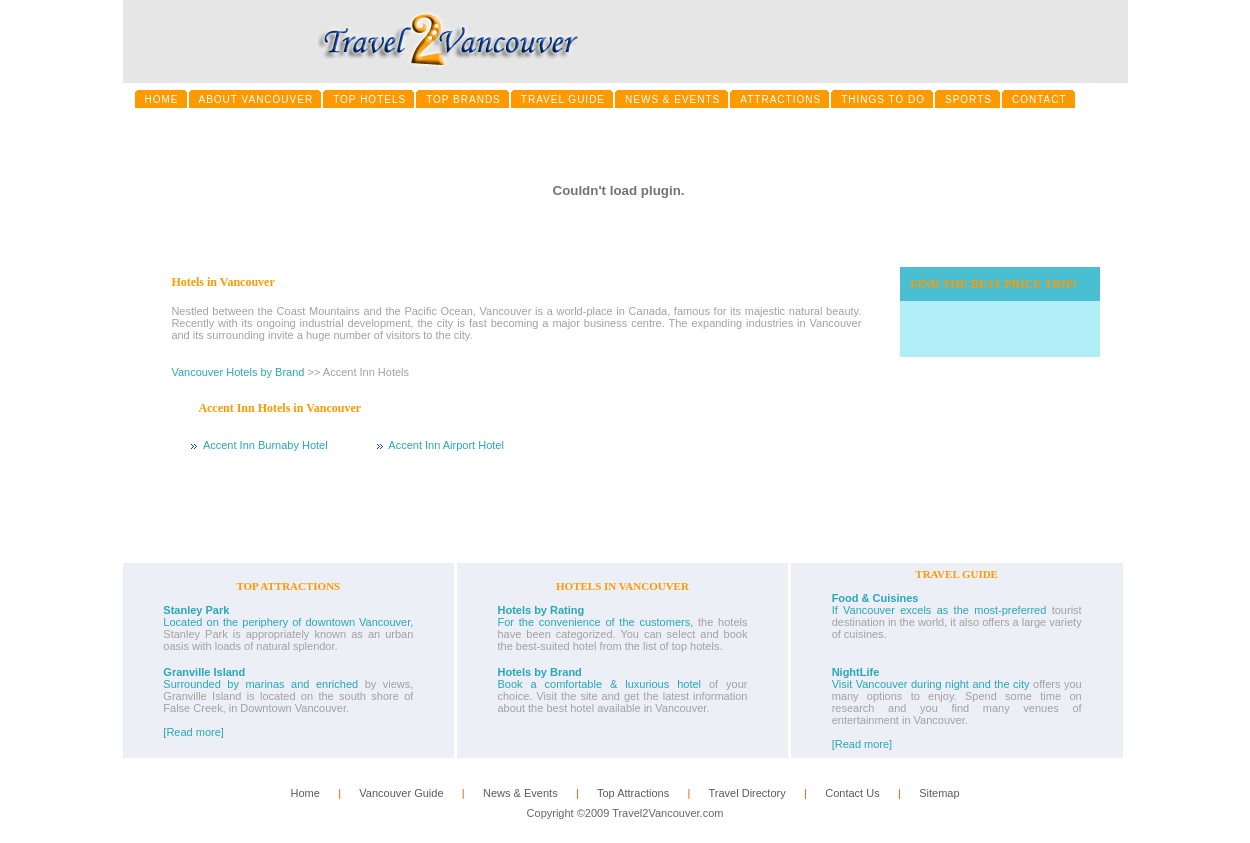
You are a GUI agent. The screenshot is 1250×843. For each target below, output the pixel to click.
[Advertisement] (634, 512)
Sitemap (939, 793)
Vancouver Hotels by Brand (237, 372)
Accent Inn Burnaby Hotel (265, 445)
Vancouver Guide (401, 793)
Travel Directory (746, 793)
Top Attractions (633, 793)
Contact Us (852, 793)
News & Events (520, 793)
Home (304, 793)
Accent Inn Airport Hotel (446, 445)
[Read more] (193, 732)
